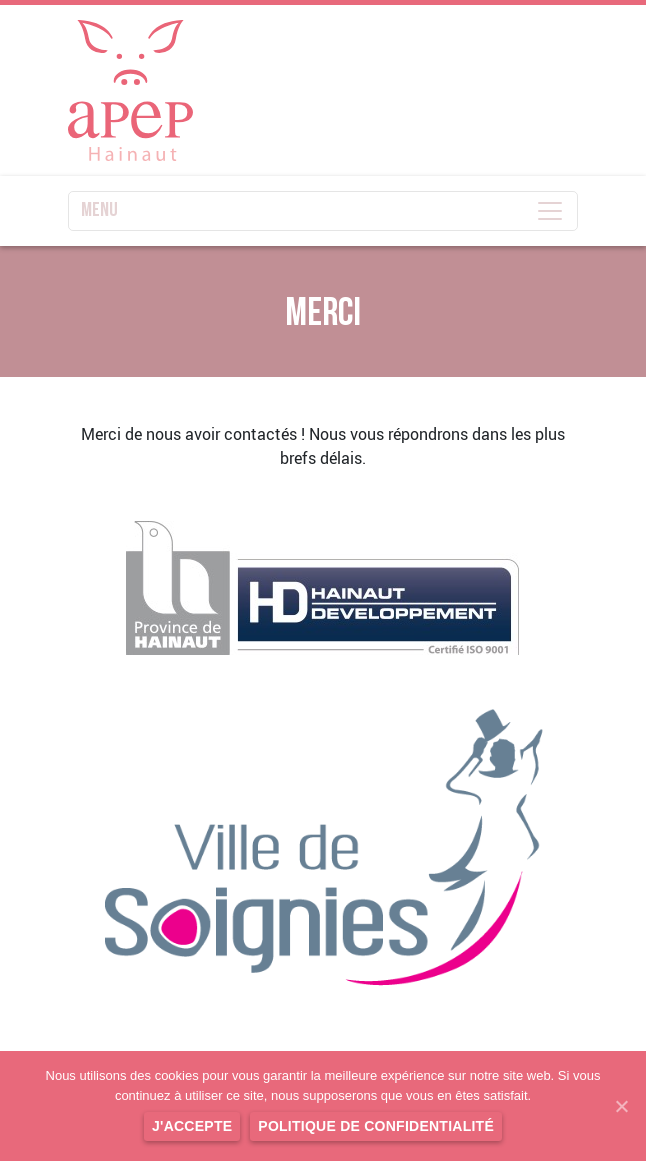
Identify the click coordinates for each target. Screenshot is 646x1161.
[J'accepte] (621, 1106)
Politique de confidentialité (376, 1126)
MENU (323, 211)
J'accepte (192, 1126)
